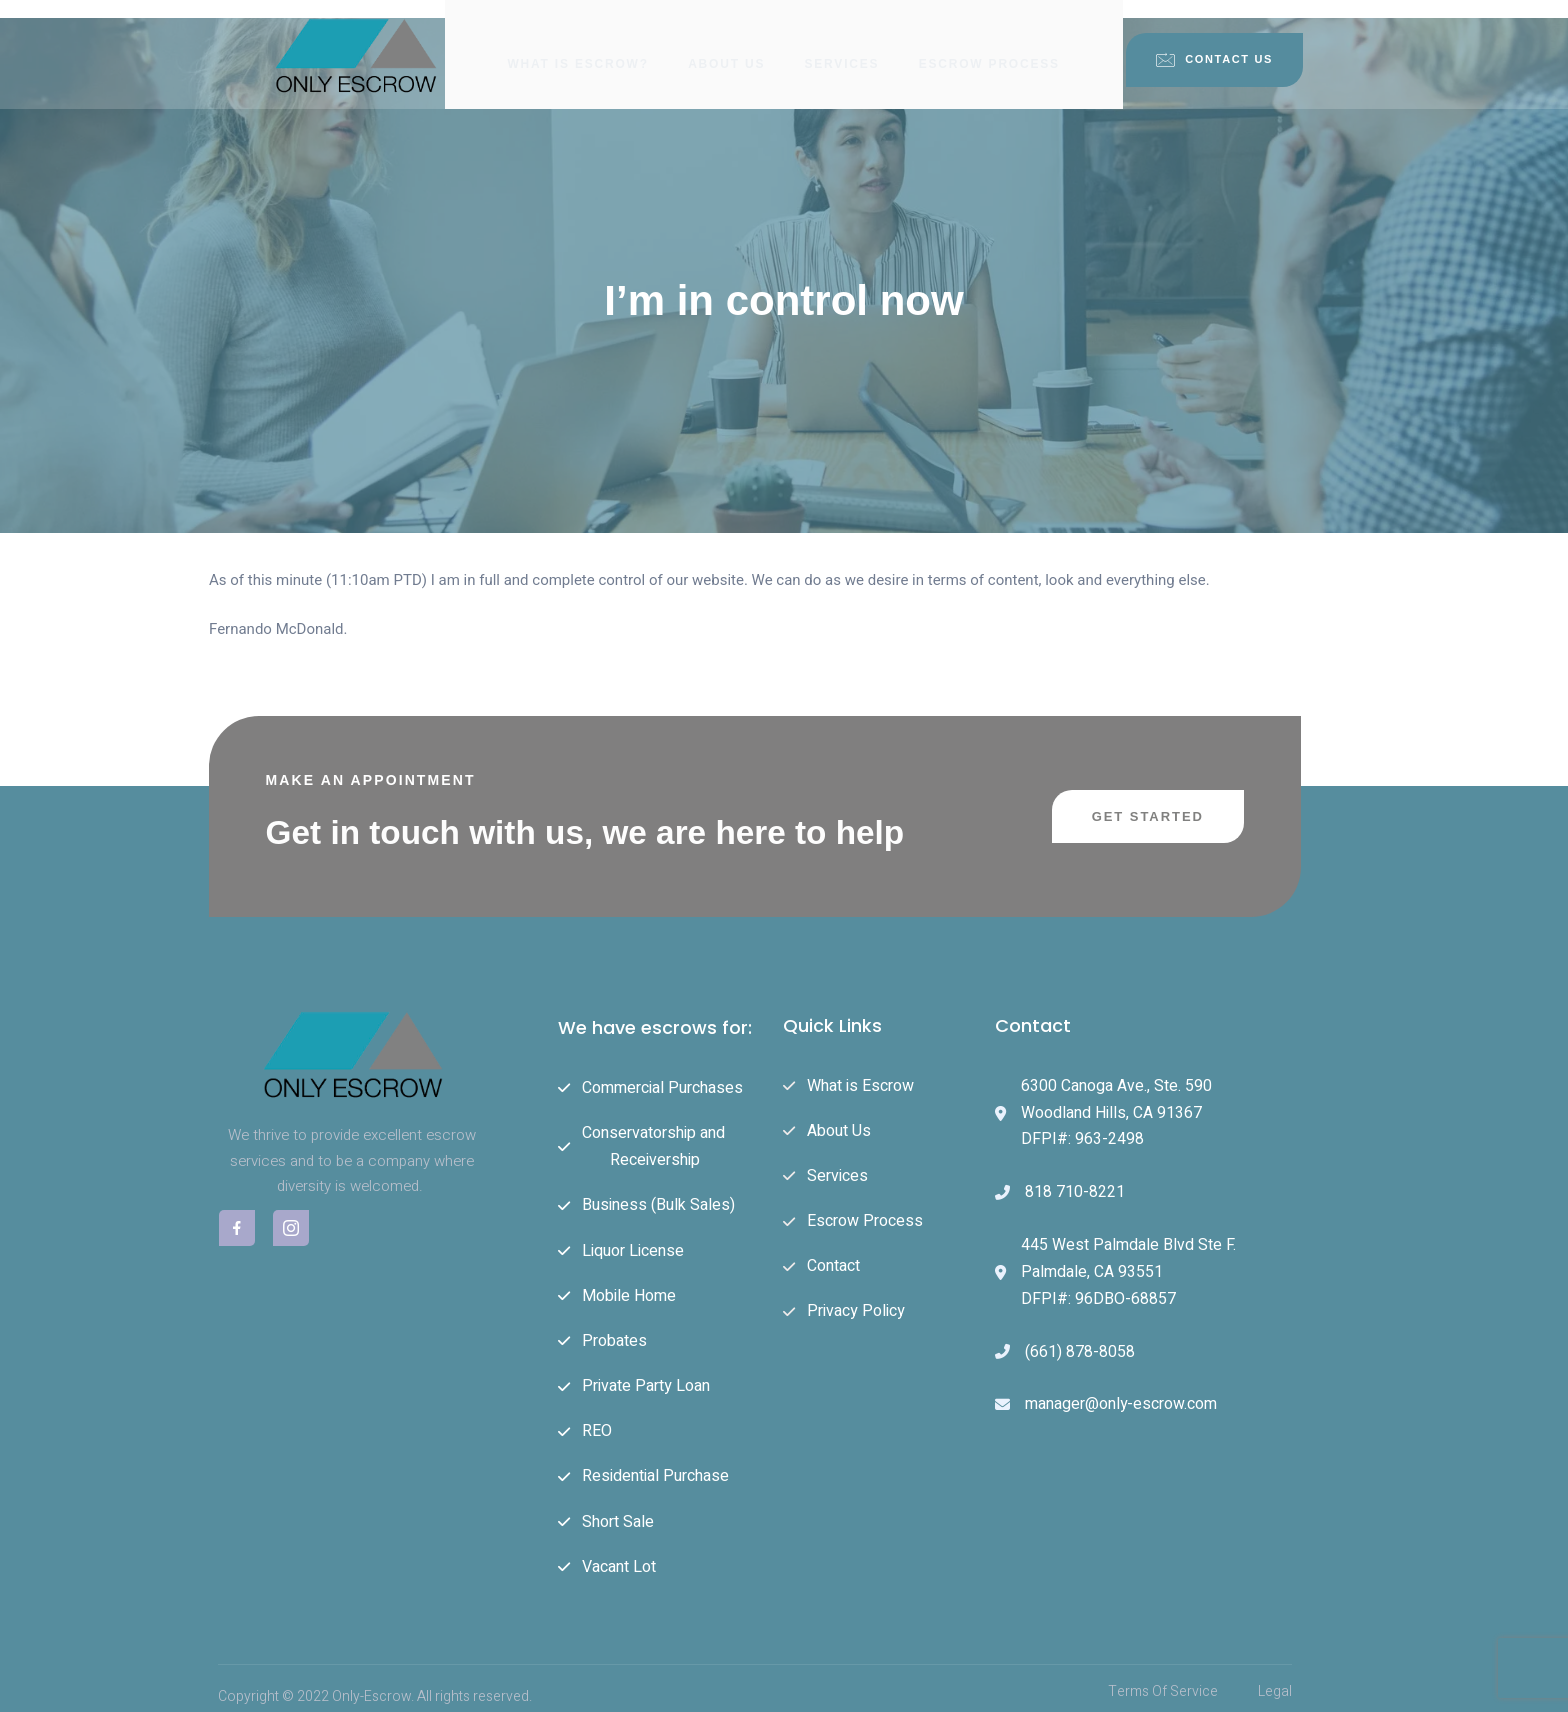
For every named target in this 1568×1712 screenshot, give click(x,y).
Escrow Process (990, 45)
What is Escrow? (577, 45)
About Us (726, 45)
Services (842, 45)
